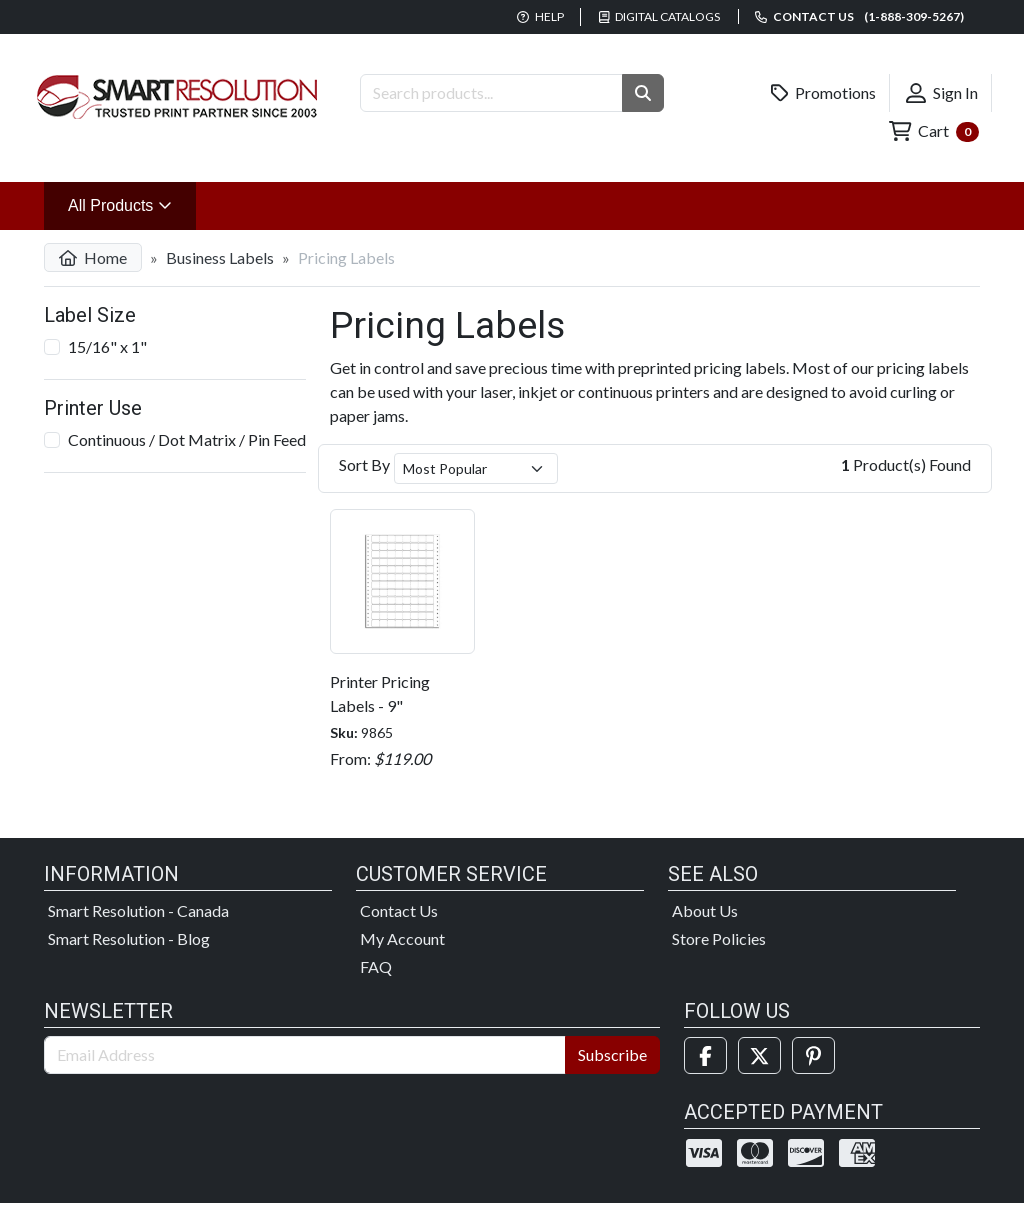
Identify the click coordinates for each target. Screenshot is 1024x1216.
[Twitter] (759, 1055)
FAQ (376, 966)
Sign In (942, 93)
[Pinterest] (813, 1055)
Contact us (859, 16)
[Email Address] (305, 1055)
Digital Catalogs (660, 16)
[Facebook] (705, 1055)
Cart (934, 131)
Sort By (364, 464)
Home (93, 257)
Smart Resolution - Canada (138, 910)
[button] (643, 93)
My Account (402, 938)
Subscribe (612, 1054)
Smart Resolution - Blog (129, 938)
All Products (132, 203)
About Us (705, 910)
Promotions (824, 93)
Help (540, 16)
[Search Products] (491, 93)
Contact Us (399, 910)
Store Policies (719, 938)
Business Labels (220, 257)
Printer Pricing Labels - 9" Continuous (380, 705)
